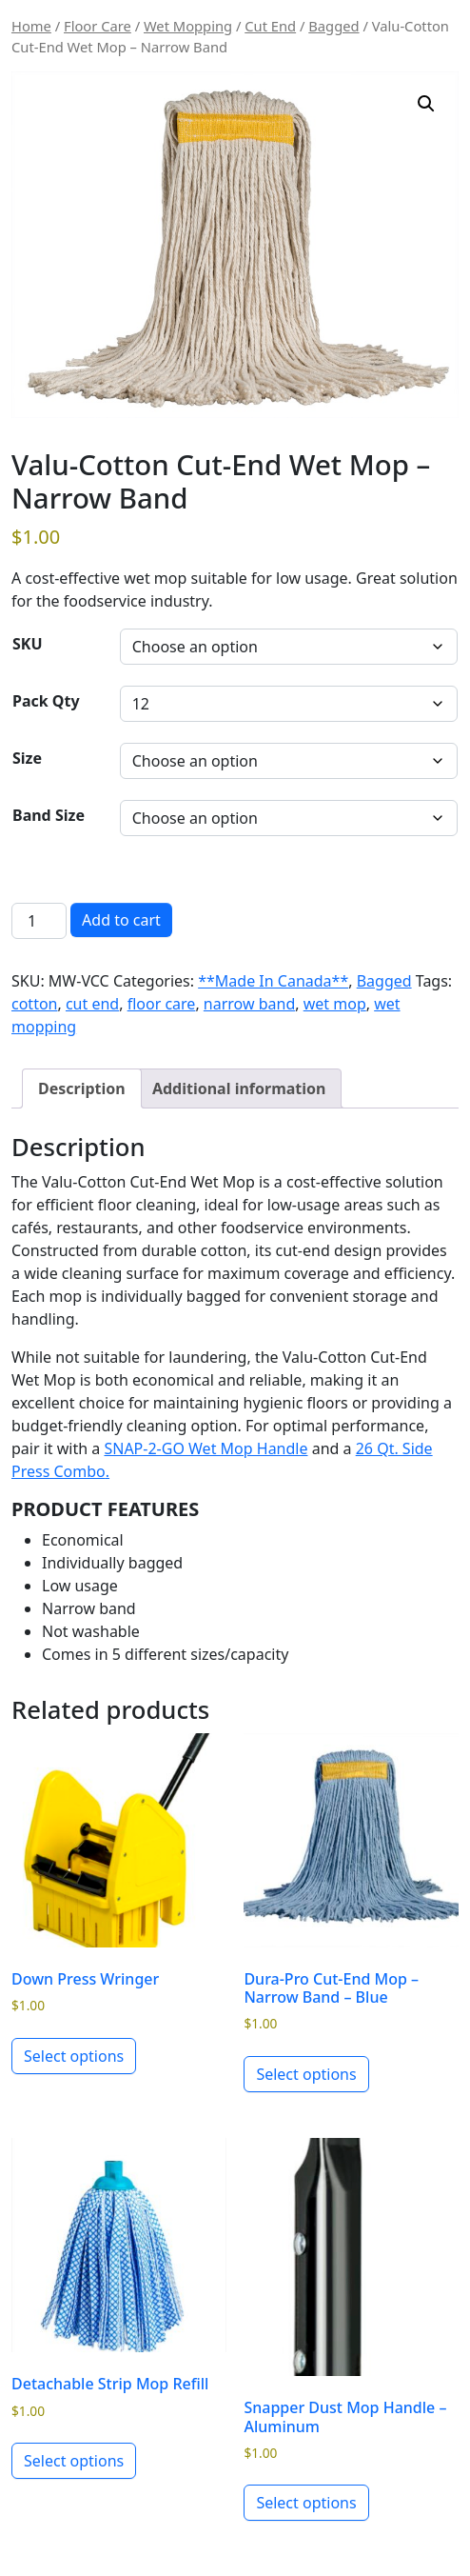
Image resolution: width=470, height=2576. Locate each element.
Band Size (48, 815)
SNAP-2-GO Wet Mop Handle (205, 1448)
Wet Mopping (188, 25)
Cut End (270, 25)
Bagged (333, 25)
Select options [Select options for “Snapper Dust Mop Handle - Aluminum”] (306, 2502)
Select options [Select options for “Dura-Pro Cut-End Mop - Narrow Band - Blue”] (306, 2074)
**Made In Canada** (273, 980)
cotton (34, 1003)
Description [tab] (82, 1088)
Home (31, 25)
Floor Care (97, 25)
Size (27, 758)
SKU (27, 643)
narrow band (249, 1003)
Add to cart (121, 919)
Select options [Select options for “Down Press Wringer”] (74, 2056)
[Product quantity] (39, 921)
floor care (161, 1003)
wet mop (335, 1003)
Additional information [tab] (239, 1088)
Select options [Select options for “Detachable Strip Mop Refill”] (74, 2460)
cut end (92, 1003)
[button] (426, 104)
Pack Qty (46, 700)
